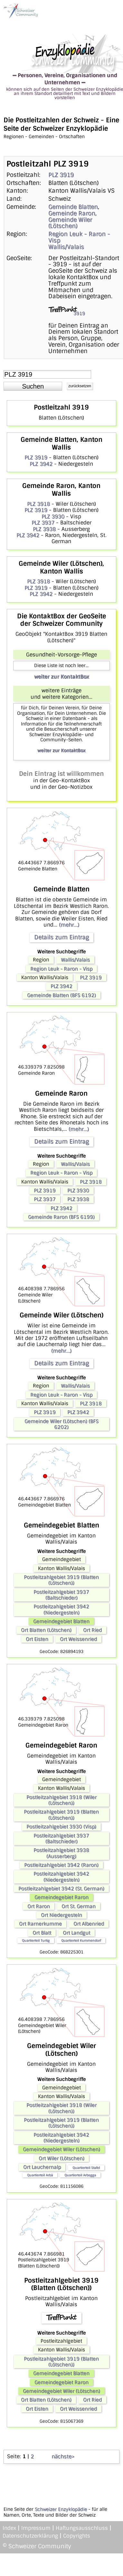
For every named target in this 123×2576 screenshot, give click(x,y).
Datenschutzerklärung (30, 2535)
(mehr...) (69, 924)
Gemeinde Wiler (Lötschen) (70, 223)
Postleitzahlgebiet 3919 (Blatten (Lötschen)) (61, 1580)
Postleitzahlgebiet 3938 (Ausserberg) (61, 1853)
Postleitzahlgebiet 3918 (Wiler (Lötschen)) (61, 1800)
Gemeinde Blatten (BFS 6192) (61, 995)
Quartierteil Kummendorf (81, 1940)
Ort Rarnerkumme (40, 1924)
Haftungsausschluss (82, 2528)
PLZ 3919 (61, 175)
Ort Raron (38, 1906)
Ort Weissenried (78, 1639)
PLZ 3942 (41, 464)
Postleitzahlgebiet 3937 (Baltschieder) (61, 1595)
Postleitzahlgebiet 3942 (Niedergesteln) (61, 1609)
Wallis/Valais (66, 247)
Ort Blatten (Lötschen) (46, 1630)
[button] (33, 386)
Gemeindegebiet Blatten (61, 1621)
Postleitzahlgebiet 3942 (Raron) (61, 1865)
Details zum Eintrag (61, 937)
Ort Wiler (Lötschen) (61, 2158)
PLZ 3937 (43, 522)
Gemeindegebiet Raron (61, 1897)
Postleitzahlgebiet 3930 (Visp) (61, 1826)
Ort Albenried (88, 1924)
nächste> (63, 2456)
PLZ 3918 (38, 504)
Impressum (36, 2528)
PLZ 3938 (44, 529)
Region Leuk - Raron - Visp (79, 237)
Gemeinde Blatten (73, 207)
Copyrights (76, 2535)
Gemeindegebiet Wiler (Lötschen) (61, 2149)
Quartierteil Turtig (36, 1940)
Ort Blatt (42, 1933)
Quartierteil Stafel (86, 2167)
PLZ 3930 (53, 516)
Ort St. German (78, 1906)
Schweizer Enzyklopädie (61, 2509)
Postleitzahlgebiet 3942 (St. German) (61, 1888)
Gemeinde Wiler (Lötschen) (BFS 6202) (61, 1424)
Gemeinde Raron (71, 213)
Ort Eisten (37, 1639)
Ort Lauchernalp (42, 2167)
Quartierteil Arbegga (80, 2175)
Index (9, 2528)
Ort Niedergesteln (61, 1915)
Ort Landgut (76, 1933)
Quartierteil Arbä (40, 2175)
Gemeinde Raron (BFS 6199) (61, 1217)
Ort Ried (92, 1630)
